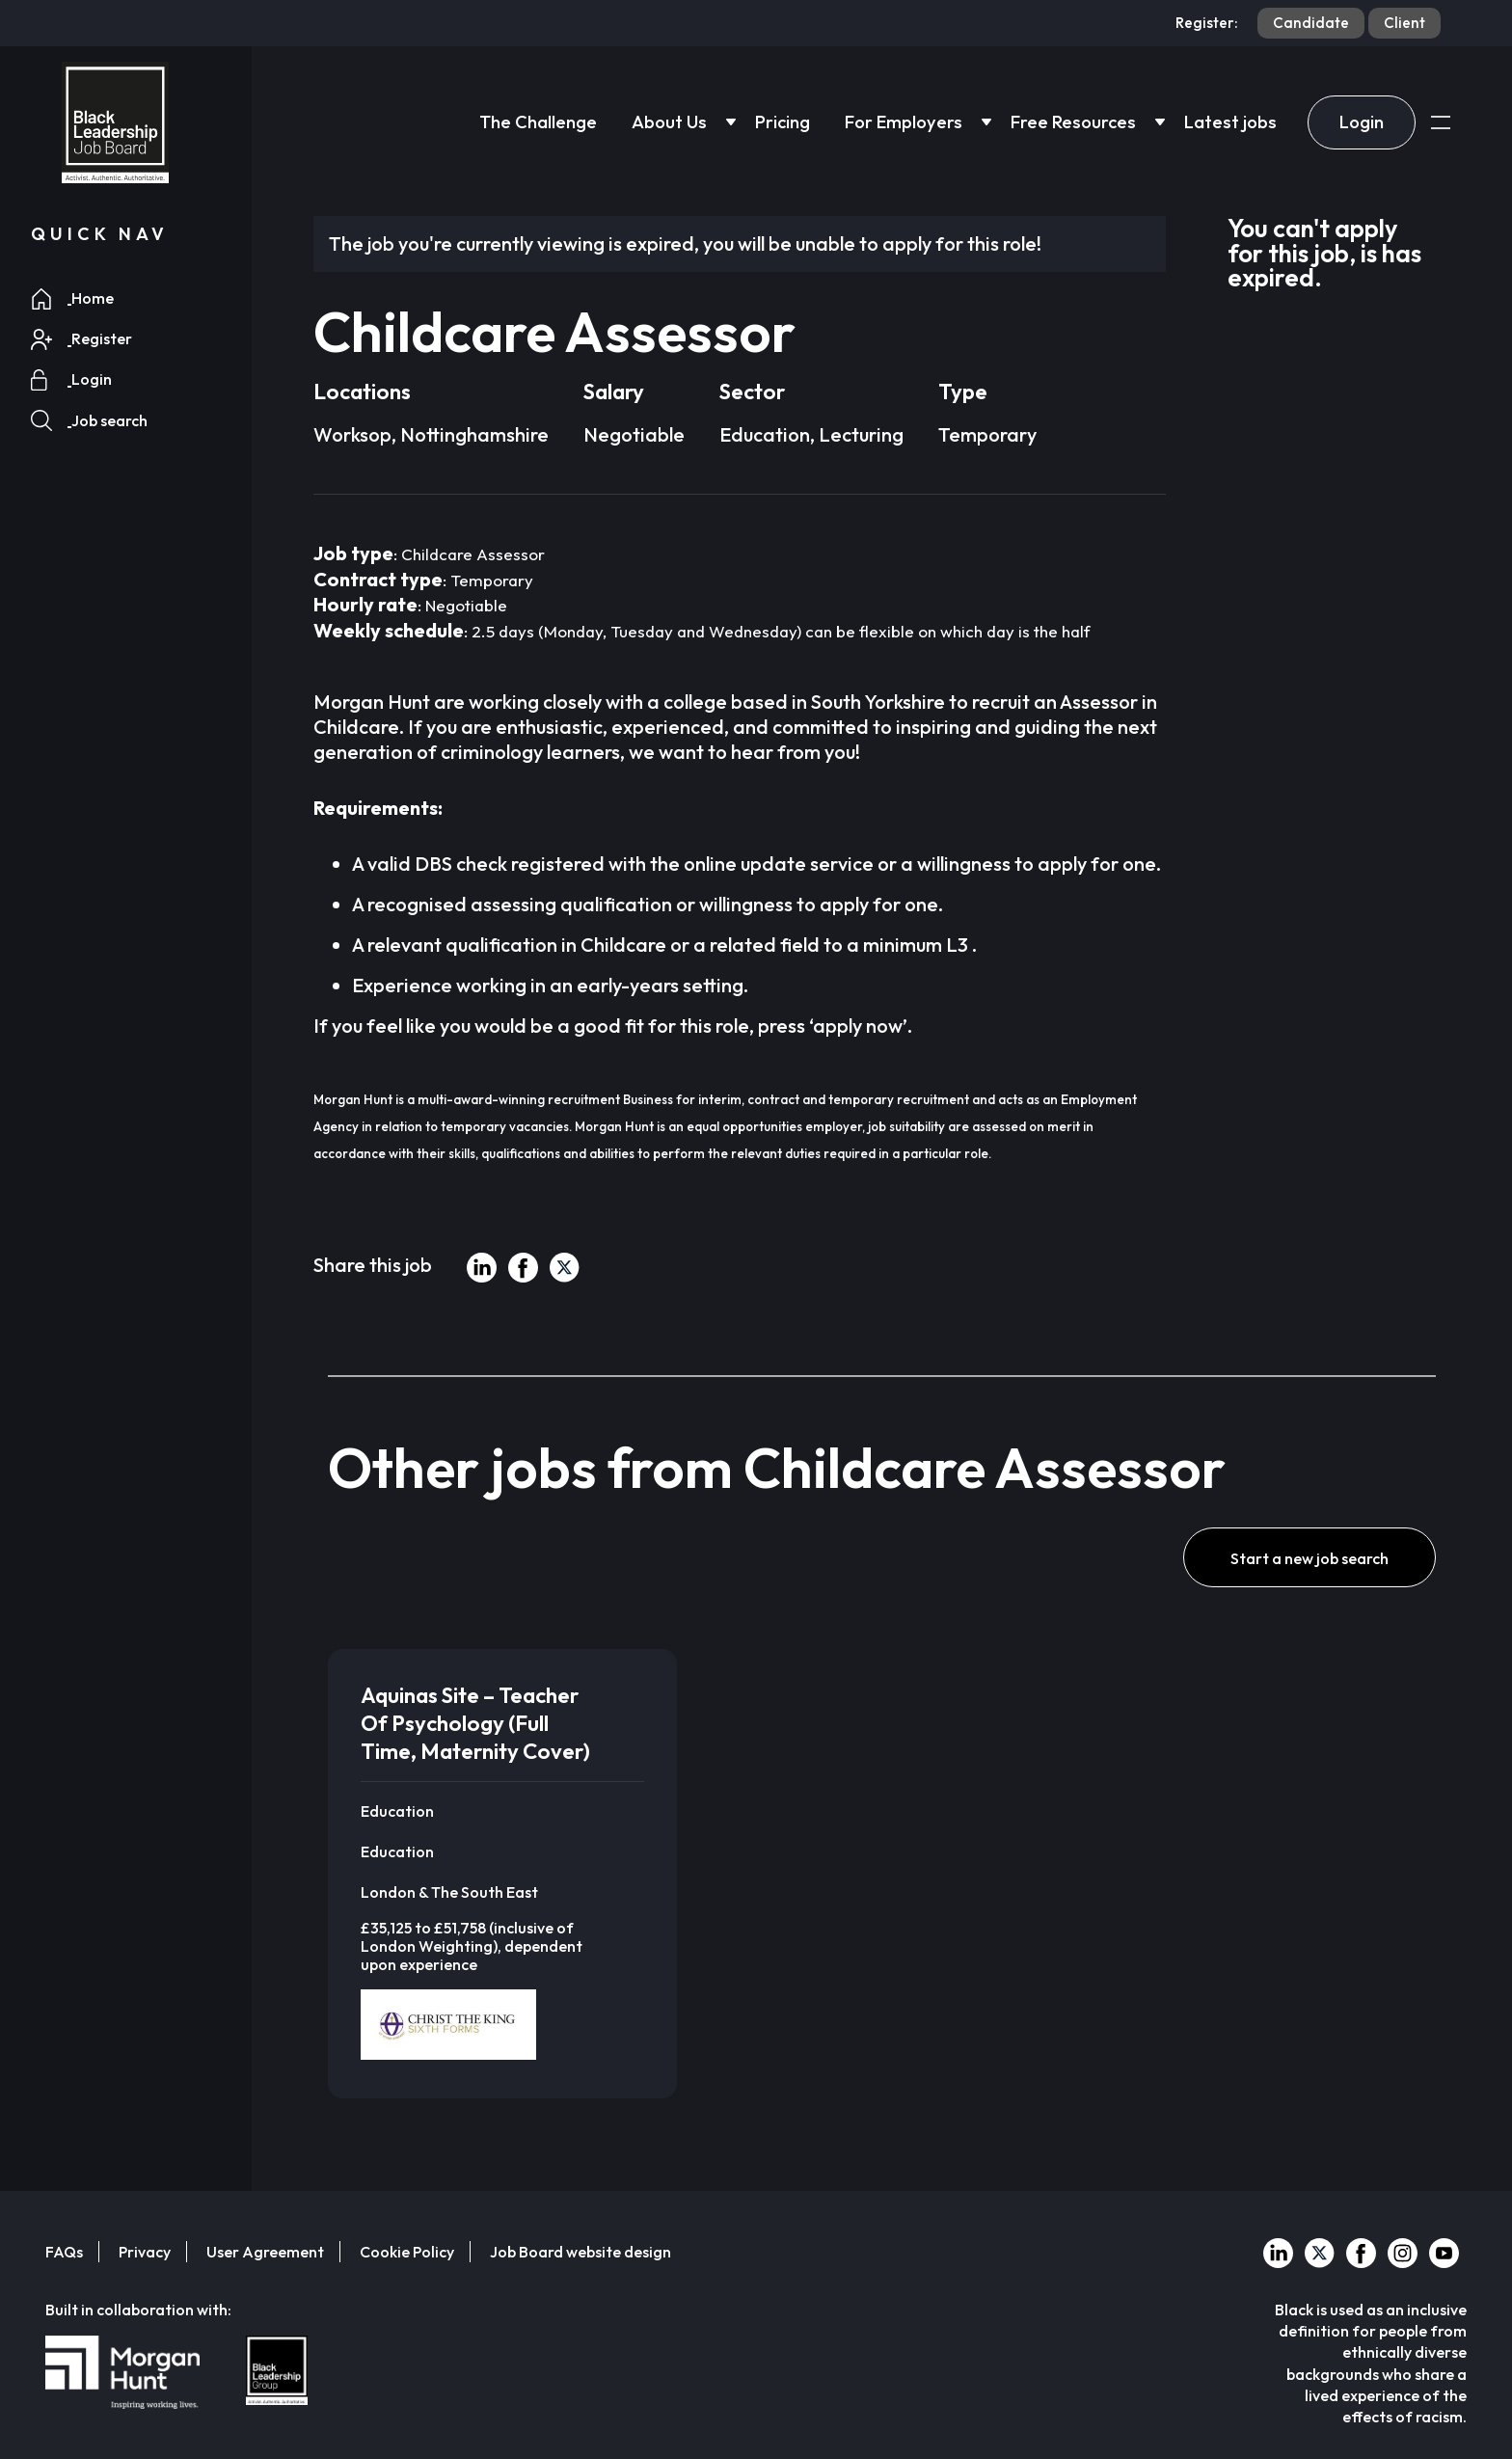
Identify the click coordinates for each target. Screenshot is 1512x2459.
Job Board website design (580, 2251)
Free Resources (1073, 122)
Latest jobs (1230, 122)
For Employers (903, 122)
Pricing (782, 122)
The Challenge (538, 122)
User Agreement (265, 2251)
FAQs (64, 2251)
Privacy (145, 2251)
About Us (669, 122)
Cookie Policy (407, 2251)
